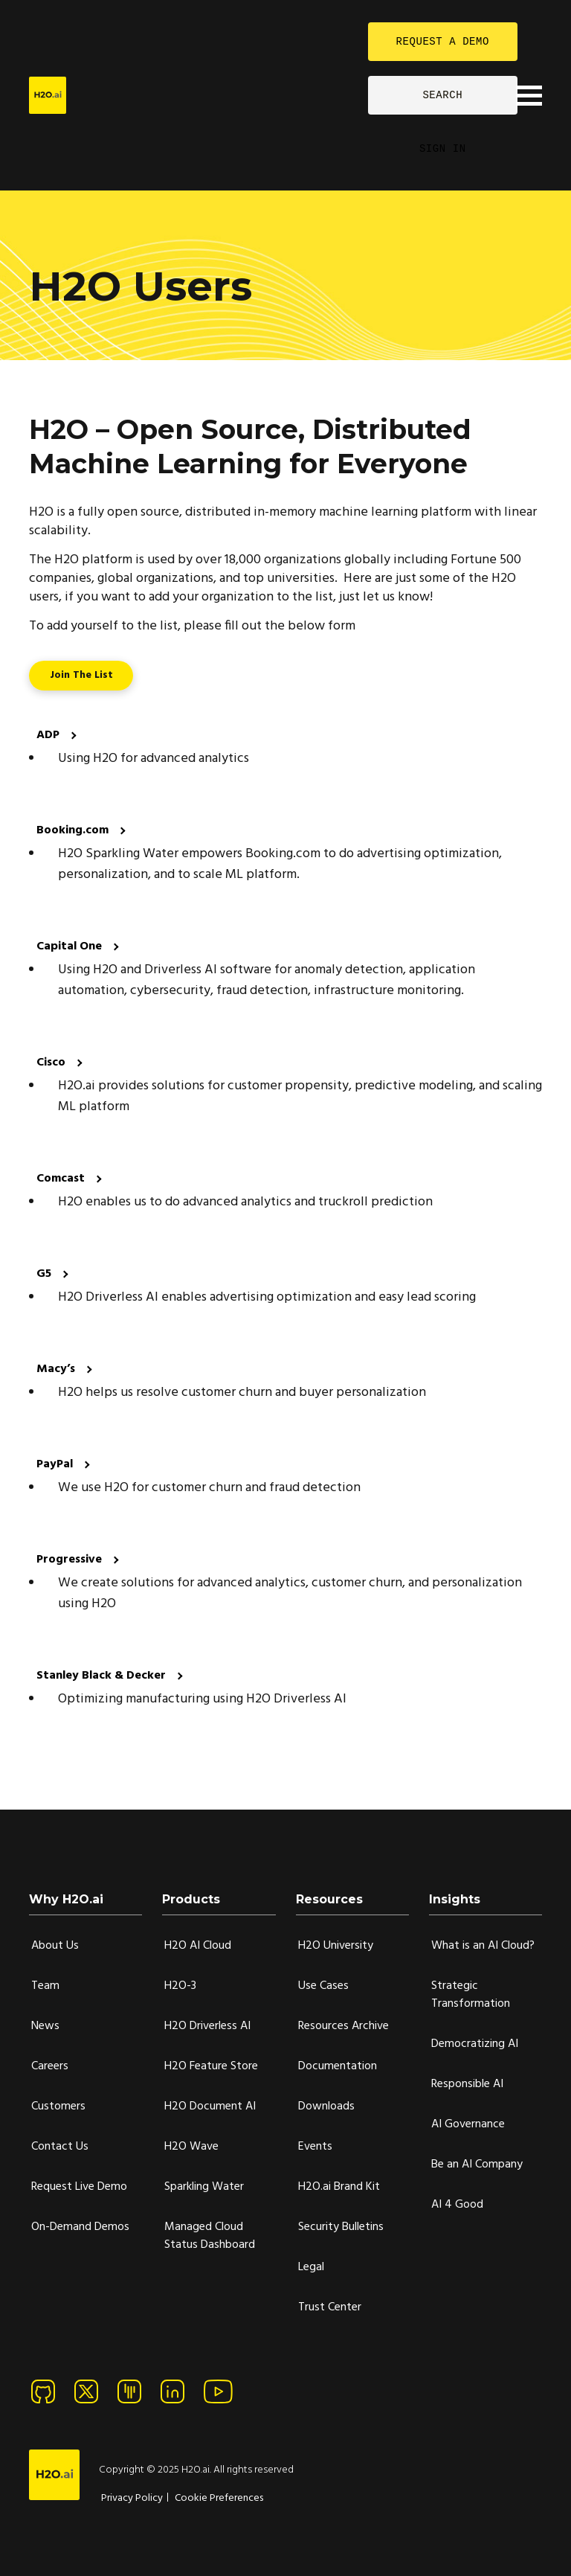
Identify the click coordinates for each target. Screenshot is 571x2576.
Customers (58, 2106)
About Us (55, 1945)
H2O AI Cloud (197, 1945)
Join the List (81, 675)
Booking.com (74, 830)
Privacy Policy (132, 2498)
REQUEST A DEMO (442, 41)
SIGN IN (442, 148)
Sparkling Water (204, 2187)
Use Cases (323, 1986)
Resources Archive (343, 2026)
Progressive (70, 1560)
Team (45, 1986)
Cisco (52, 1062)
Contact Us (59, 2146)
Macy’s (57, 1369)
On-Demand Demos (80, 2227)
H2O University (335, 1945)
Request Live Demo (79, 2187)
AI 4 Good (457, 2204)
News (45, 2026)
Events (315, 2146)
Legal (311, 2267)
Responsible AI (467, 2084)
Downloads (326, 2106)
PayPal (56, 1464)
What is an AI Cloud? (483, 1945)
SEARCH (442, 95)
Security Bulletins (341, 2227)
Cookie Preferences (219, 2498)
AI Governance (468, 2124)
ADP (49, 735)
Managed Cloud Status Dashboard (209, 2236)
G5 (45, 1274)
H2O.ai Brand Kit (339, 2187)
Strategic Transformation (470, 1994)
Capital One (70, 946)
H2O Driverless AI (207, 2026)
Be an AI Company (477, 2164)
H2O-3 (180, 1986)
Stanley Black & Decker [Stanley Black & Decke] (102, 1676)
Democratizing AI (474, 2044)
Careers (49, 2066)
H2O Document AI (210, 2106)
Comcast (62, 1179)
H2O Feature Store (211, 2066)
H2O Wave (191, 2146)
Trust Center (329, 2307)
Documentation (337, 2066)
